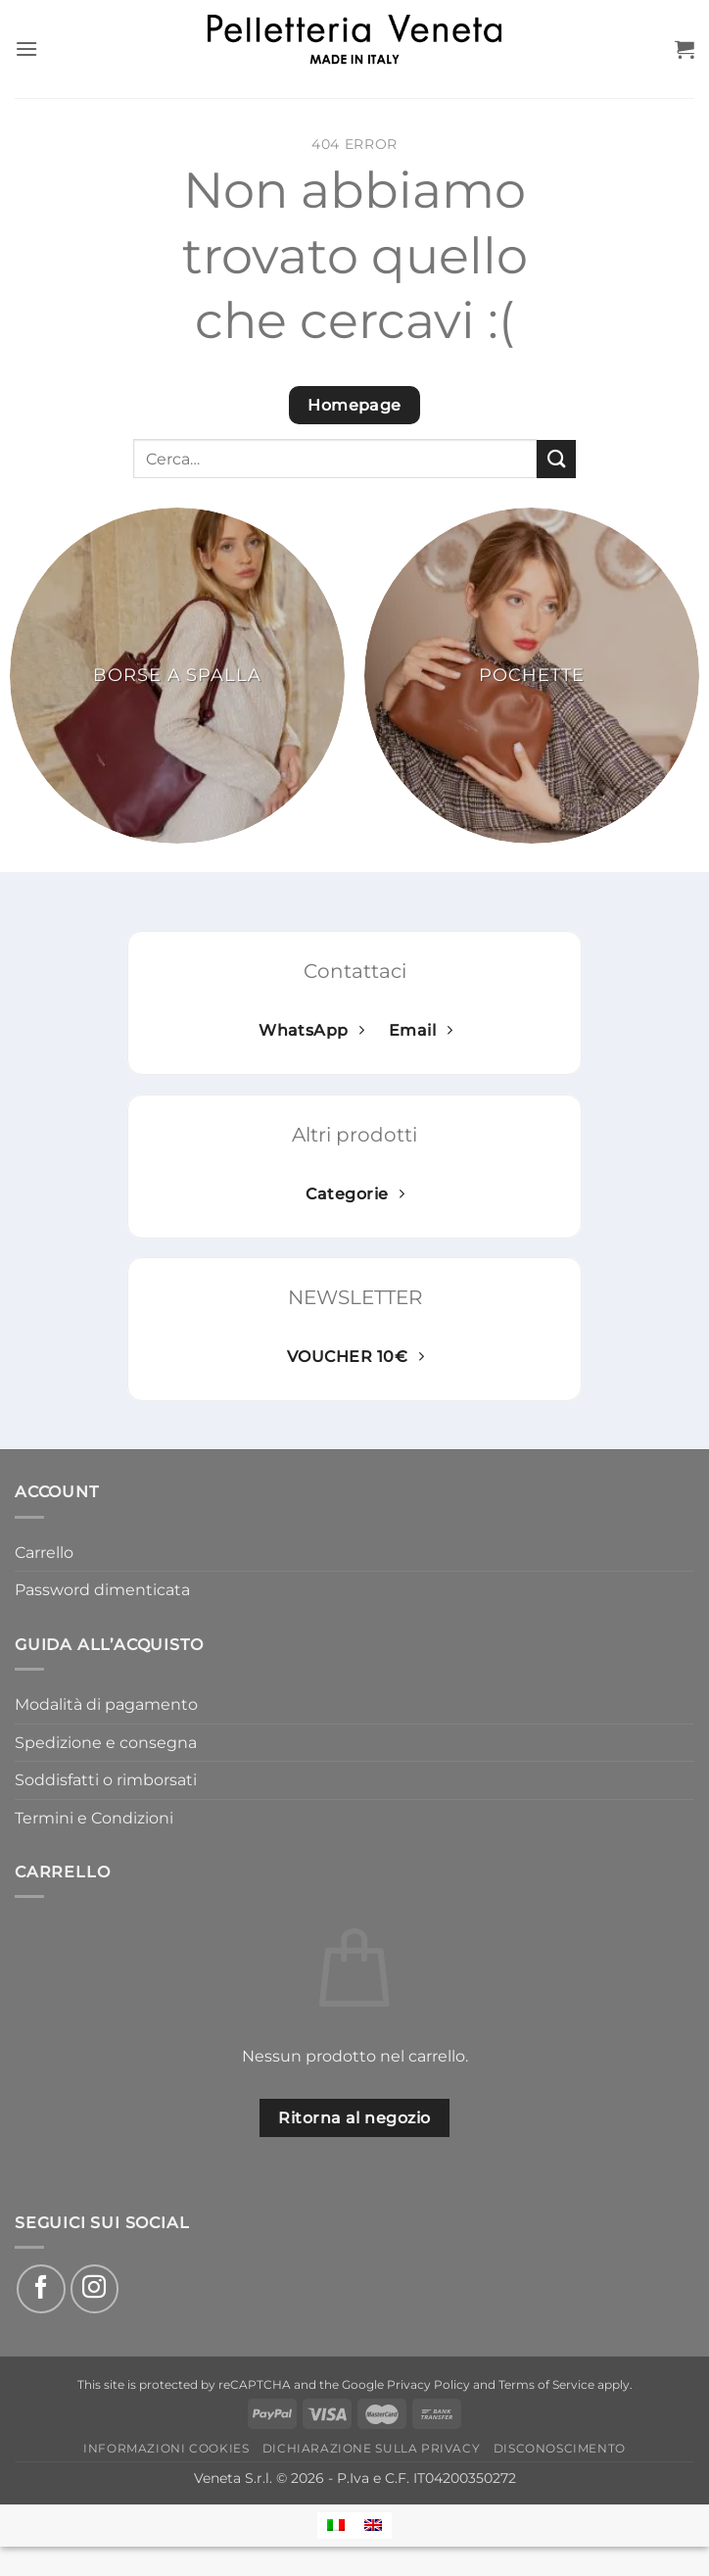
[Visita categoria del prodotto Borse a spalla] (177, 675)
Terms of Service (546, 2385)
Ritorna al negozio (354, 2118)
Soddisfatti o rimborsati (106, 1780)
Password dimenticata (102, 1589)
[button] (26, 48)
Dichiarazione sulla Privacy (371, 2448)
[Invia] (556, 459)
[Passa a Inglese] (373, 2525)
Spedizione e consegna (106, 1742)
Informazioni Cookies (166, 2448)
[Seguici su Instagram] (95, 2288)
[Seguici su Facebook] (41, 2288)
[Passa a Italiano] (335, 2525)
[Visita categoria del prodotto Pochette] (531, 675)
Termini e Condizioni (94, 1818)
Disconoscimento (560, 2448)
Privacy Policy (428, 2385)
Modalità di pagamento (106, 1704)
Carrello (44, 1552)
